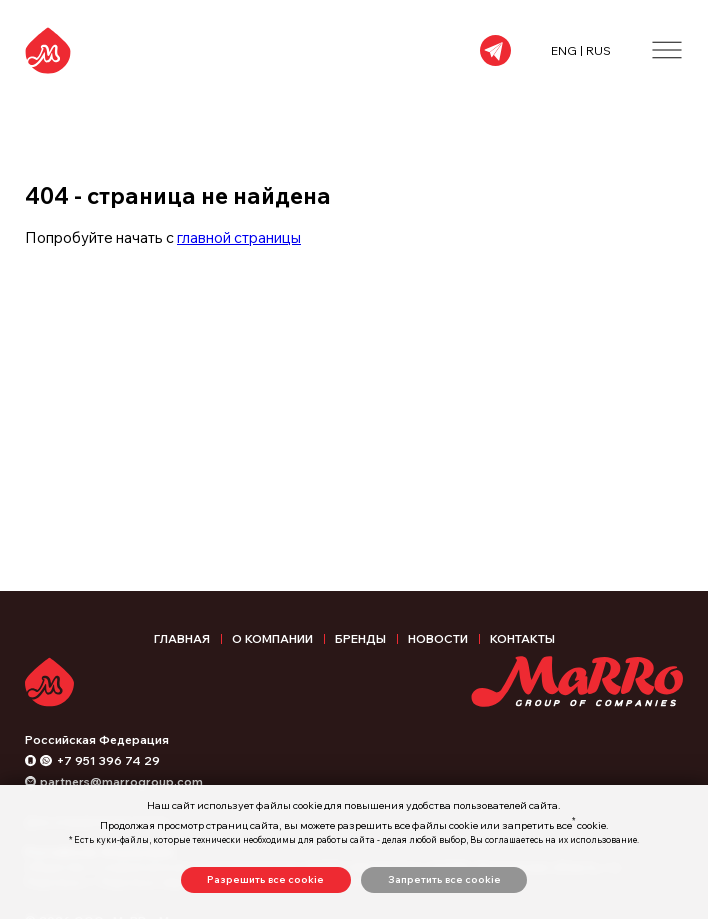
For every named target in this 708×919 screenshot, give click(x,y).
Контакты (522, 638)
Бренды (360, 638)
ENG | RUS (581, 50)
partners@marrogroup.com (121, 781)
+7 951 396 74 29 (108, 760)
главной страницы (239, 237)
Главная (182, 638)
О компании (272, 638)
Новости (438, 638)
